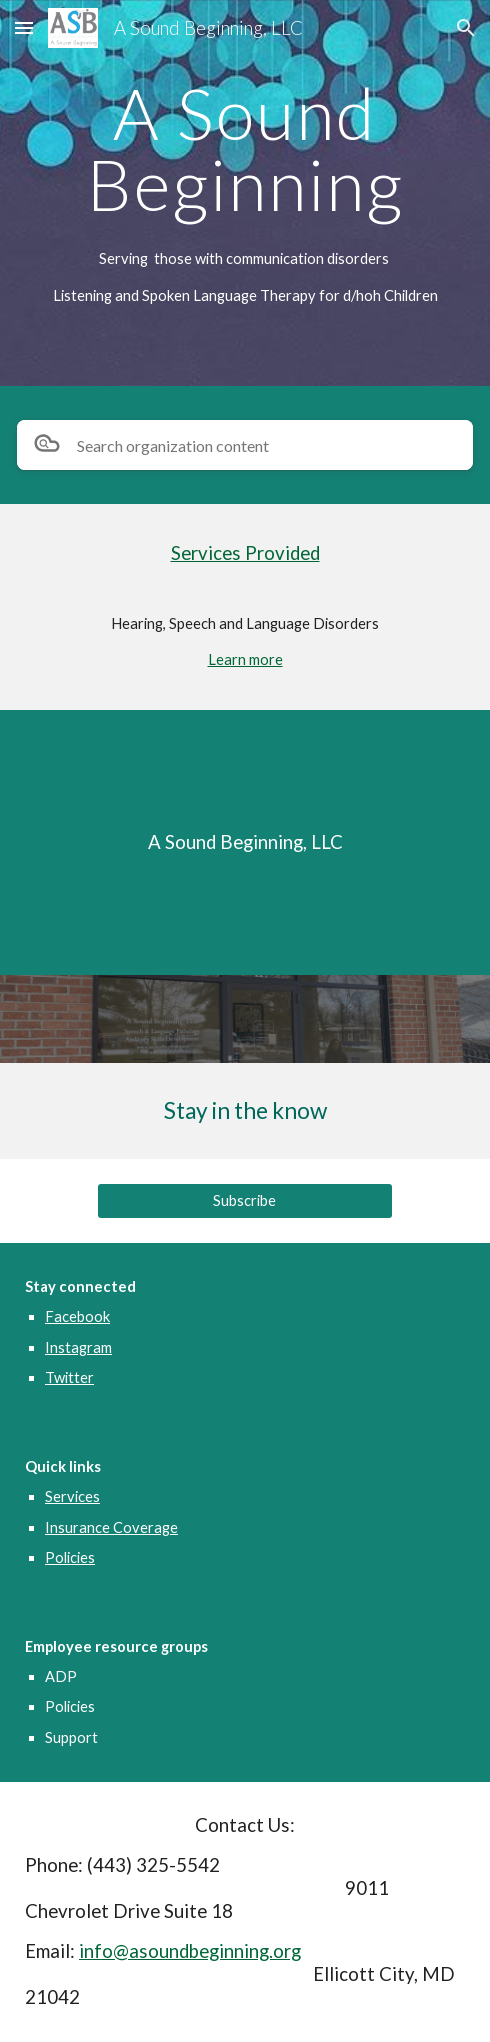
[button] (24, 27)
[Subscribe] (245, 1201)
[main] (245, 148)
